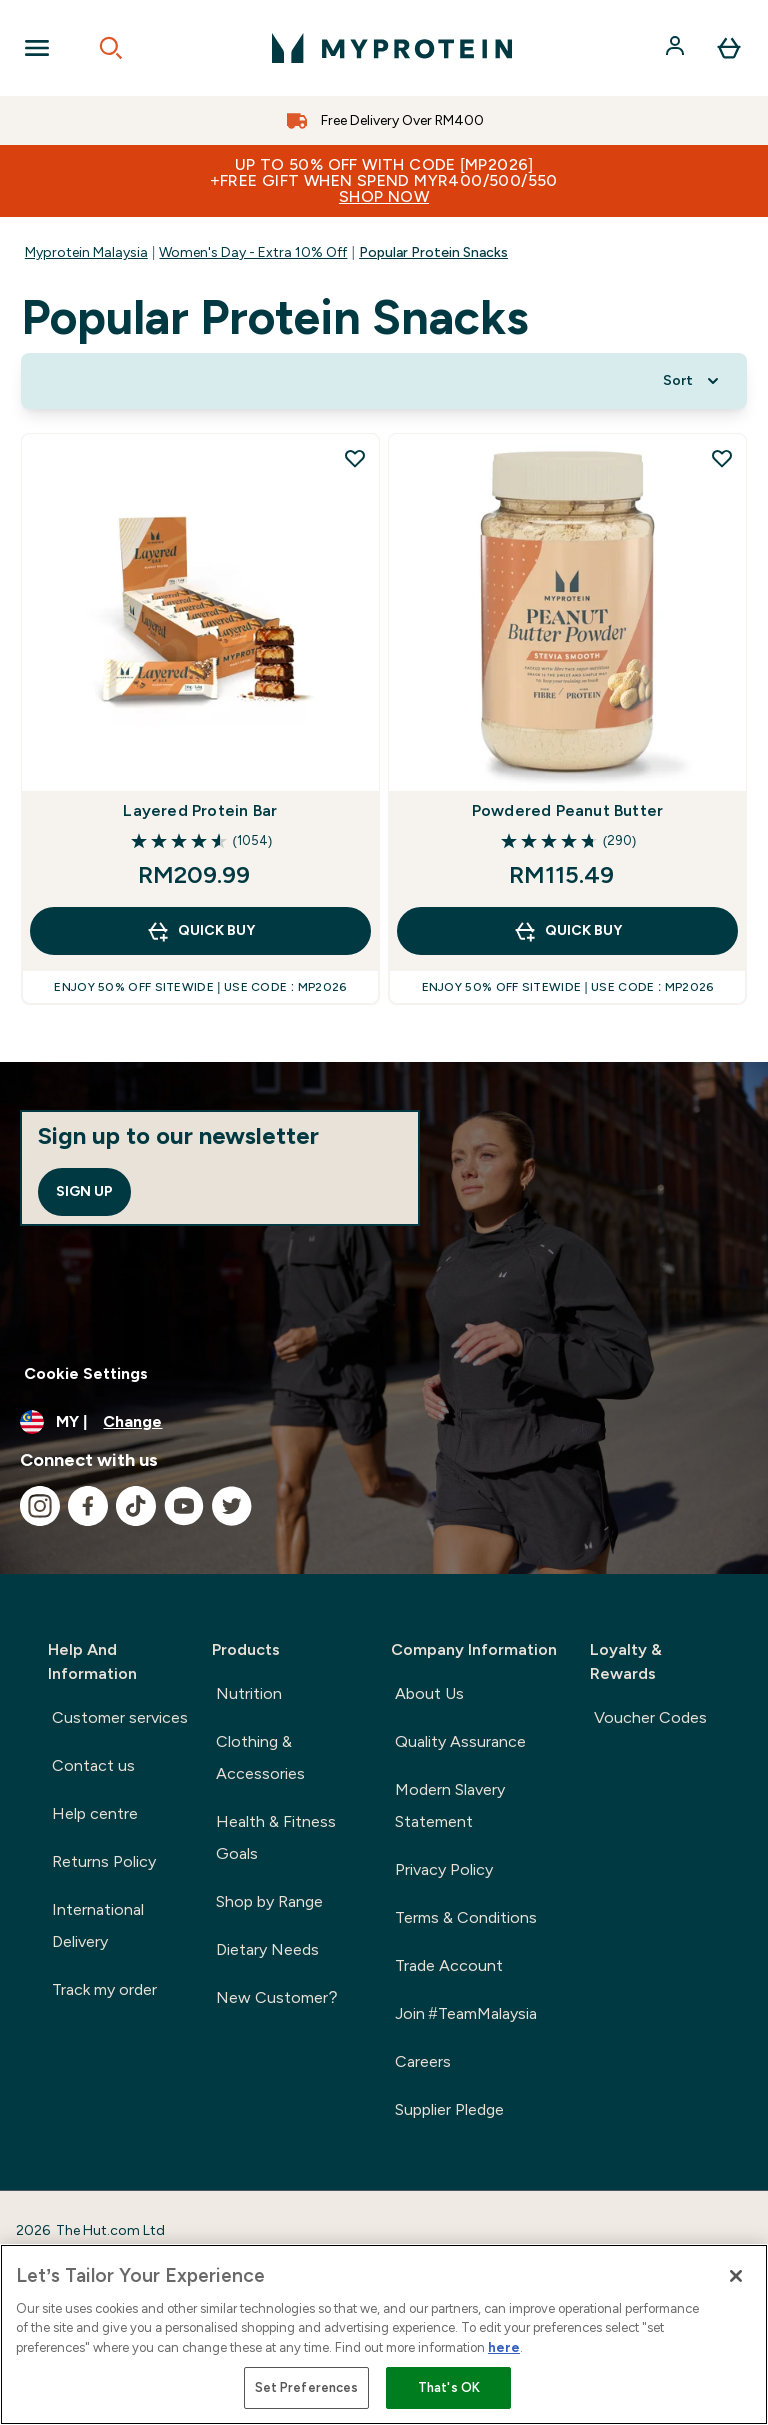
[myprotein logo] (392, 48)
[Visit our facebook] (88, 1506)
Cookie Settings (86, 1373)
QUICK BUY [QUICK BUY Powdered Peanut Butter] (567, 931)
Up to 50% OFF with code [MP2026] (384, 180)
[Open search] (111, 48)
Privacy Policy (444, 1869)
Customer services (120, 1717)
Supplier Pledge (449, 2109)
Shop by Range (269, 1901)
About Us (429, 1693)
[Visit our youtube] (184, 1506)
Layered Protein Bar (200, 810)
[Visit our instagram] (40, 1506)
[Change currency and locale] (384, 1422)
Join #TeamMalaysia (466, 2013)
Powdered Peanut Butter (567, 810)
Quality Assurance (460, 1741)
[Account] (677, 48)
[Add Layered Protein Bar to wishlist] (355, 458)
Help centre (95, 1813)
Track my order (104, 1989)
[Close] (736, 2276)
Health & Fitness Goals (276, 1837)
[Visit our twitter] (232, 1506)
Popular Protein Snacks (433, 252)
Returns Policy (104, 1861)
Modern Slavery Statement (450, 1805)
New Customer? (276, 1997)
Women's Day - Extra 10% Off (253, 252)
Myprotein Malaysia (86, 252)
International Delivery (98, 1925)
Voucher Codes (650, 1717)
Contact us (93, 1765)
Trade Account (449, 1965)
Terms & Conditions (466, 1917)
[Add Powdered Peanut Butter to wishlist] (722, 458)
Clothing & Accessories (260, 1757)
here (504, 2347)
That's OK (449, 2387)
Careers (423, 2061)
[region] (384, 2334)
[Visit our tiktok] (136, 1506)
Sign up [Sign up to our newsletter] (84, 1191)
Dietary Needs (267, 1949)
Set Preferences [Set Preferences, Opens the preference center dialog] (307, 2387)
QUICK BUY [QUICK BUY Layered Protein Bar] (200, 931)
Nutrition (249, 1693)
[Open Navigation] (37, 48)
